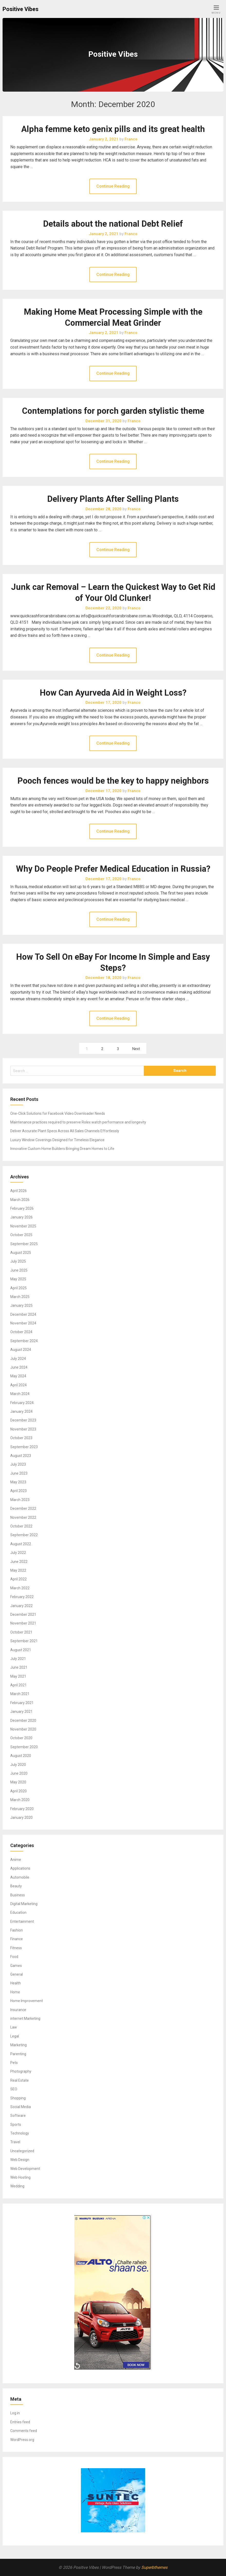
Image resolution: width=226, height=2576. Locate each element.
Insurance (18, 2010)
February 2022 (22, 1597)
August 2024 (20, 1350)
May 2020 (18, 1782)
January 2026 (21, 1217)
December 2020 (23, 1720)
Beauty (16, 1886)
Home (15, 1992)
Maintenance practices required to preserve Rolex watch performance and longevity (78, 1122)
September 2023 (24, 1447)
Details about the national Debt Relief (113, 224)
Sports (15, 2124)
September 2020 (24, 1747)
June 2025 (18, 1270)
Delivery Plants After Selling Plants (113, 499)
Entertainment (22, 1921)
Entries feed (20, 2422)
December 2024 (23, 1314)
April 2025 (18, 1288)
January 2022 (21, 1606)
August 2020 (20, 1756)
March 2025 (20, 1297)
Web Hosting (20, 2177)
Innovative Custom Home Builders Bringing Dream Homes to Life (62, 1149)
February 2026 (22, 1208)
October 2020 (21, 1738)
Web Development (25, 2169)
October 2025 (21, 1235)
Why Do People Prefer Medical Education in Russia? (113, 869)
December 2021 (23, 1614)
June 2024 (18, 1367)
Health (15, 1983)
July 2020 (18, 1765)
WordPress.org (22, 2440)
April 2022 (18, 1579)
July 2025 (18, 1261)
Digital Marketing (23, 1904)
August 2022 (20, 1544)
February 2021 (22, 1703)
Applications (20, 1868)
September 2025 (24, 1244)
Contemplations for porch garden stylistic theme (113, 411)
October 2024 (21, 1332)
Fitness (16, 1948)
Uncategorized (22, 2151)
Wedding (17, 2186)
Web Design (19, 2160)
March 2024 (20, 1394)
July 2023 (18, 1464)
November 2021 (23, 1623)
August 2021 (20, 1650)
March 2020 (20, 1800)
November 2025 (23, 1226)
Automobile (19, 1877)
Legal (14, 2036)
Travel (15, 2142)
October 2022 (21, 1526)
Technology (19, 2133)
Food (14, 1957)
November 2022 (23, 1517)
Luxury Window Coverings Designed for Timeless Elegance (57, 1140)
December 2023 (23, 1420)
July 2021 (18, 1659)
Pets (14, 2063)
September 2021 (24, 1641)
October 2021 (21, 1632)
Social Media (20, 2107)
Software (18, 2115)
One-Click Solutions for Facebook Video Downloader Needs (57, 1113)
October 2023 (21, 1438)
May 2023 (18, 1482)
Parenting (18, 2054)
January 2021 (21, 1711)
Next (136, 1049)
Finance (16, 1939)
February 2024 (22, 1403)
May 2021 (18, 1676)
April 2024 (18, 1385)
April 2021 (18, 1685)
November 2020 (23, 1729)
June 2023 (18, 1473)
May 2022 (18, 1570)
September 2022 (24, 1535)
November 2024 (23, 1323)
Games (16, 1966)
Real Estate (19, 2080)
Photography (20, 2071)
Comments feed (23, 2431)
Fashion (16, 1930)
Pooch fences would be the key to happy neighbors (113, 781)
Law (13, 2027)
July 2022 (18, 1553)
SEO (13, 2089)
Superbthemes (154, 2567)
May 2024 (18, 1376)
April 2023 (18, 1491)
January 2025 (21, 1305)
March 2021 (20, 1694)
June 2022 (18, 1562)
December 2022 (23, 1508)
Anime (15, 1860)
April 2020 (18, 1791)
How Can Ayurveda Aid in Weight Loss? (113, 693)
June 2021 (18, 1667)
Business (17, 1895)
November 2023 (23, 1429)
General (16, 1974)
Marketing (18, 2045)
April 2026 (18, 1191)
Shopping (18, 2098)
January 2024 (21, 1411)
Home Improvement (26, 2001)
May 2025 (18, 1279)
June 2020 (18, 1773)
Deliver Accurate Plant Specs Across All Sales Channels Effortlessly (64, 1131)
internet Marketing (25, 2018)
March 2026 (20, 1200)
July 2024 (18, 1359)
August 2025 (20, 1253)
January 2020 (21, 1817)
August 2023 (20, 1456)
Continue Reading (113, 186)
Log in (15, 2413)
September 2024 (24, 1341)
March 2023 (20, 1500)
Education (18, 1912)
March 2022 (20, 1588)
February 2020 (22, 1809)
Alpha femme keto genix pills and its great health (113, 129)
